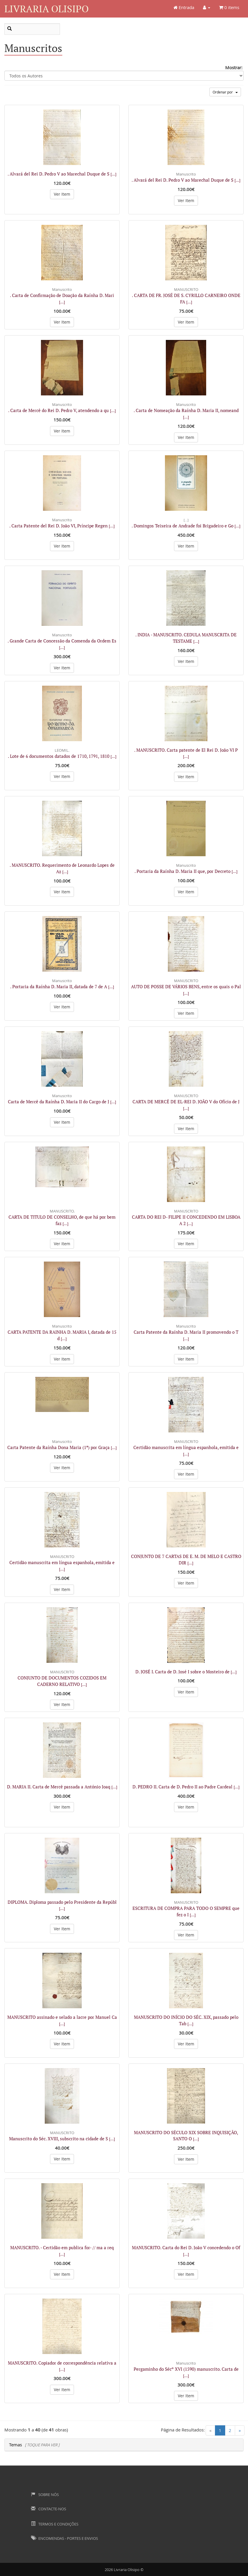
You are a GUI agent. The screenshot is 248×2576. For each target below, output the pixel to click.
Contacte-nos (48, 2508)
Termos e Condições (54, 2524)
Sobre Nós (45, 2494)
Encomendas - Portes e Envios (64, 2538)
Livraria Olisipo (46, 8)
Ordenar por (225, 92)
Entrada (183, 7)
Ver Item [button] (62, 194)
